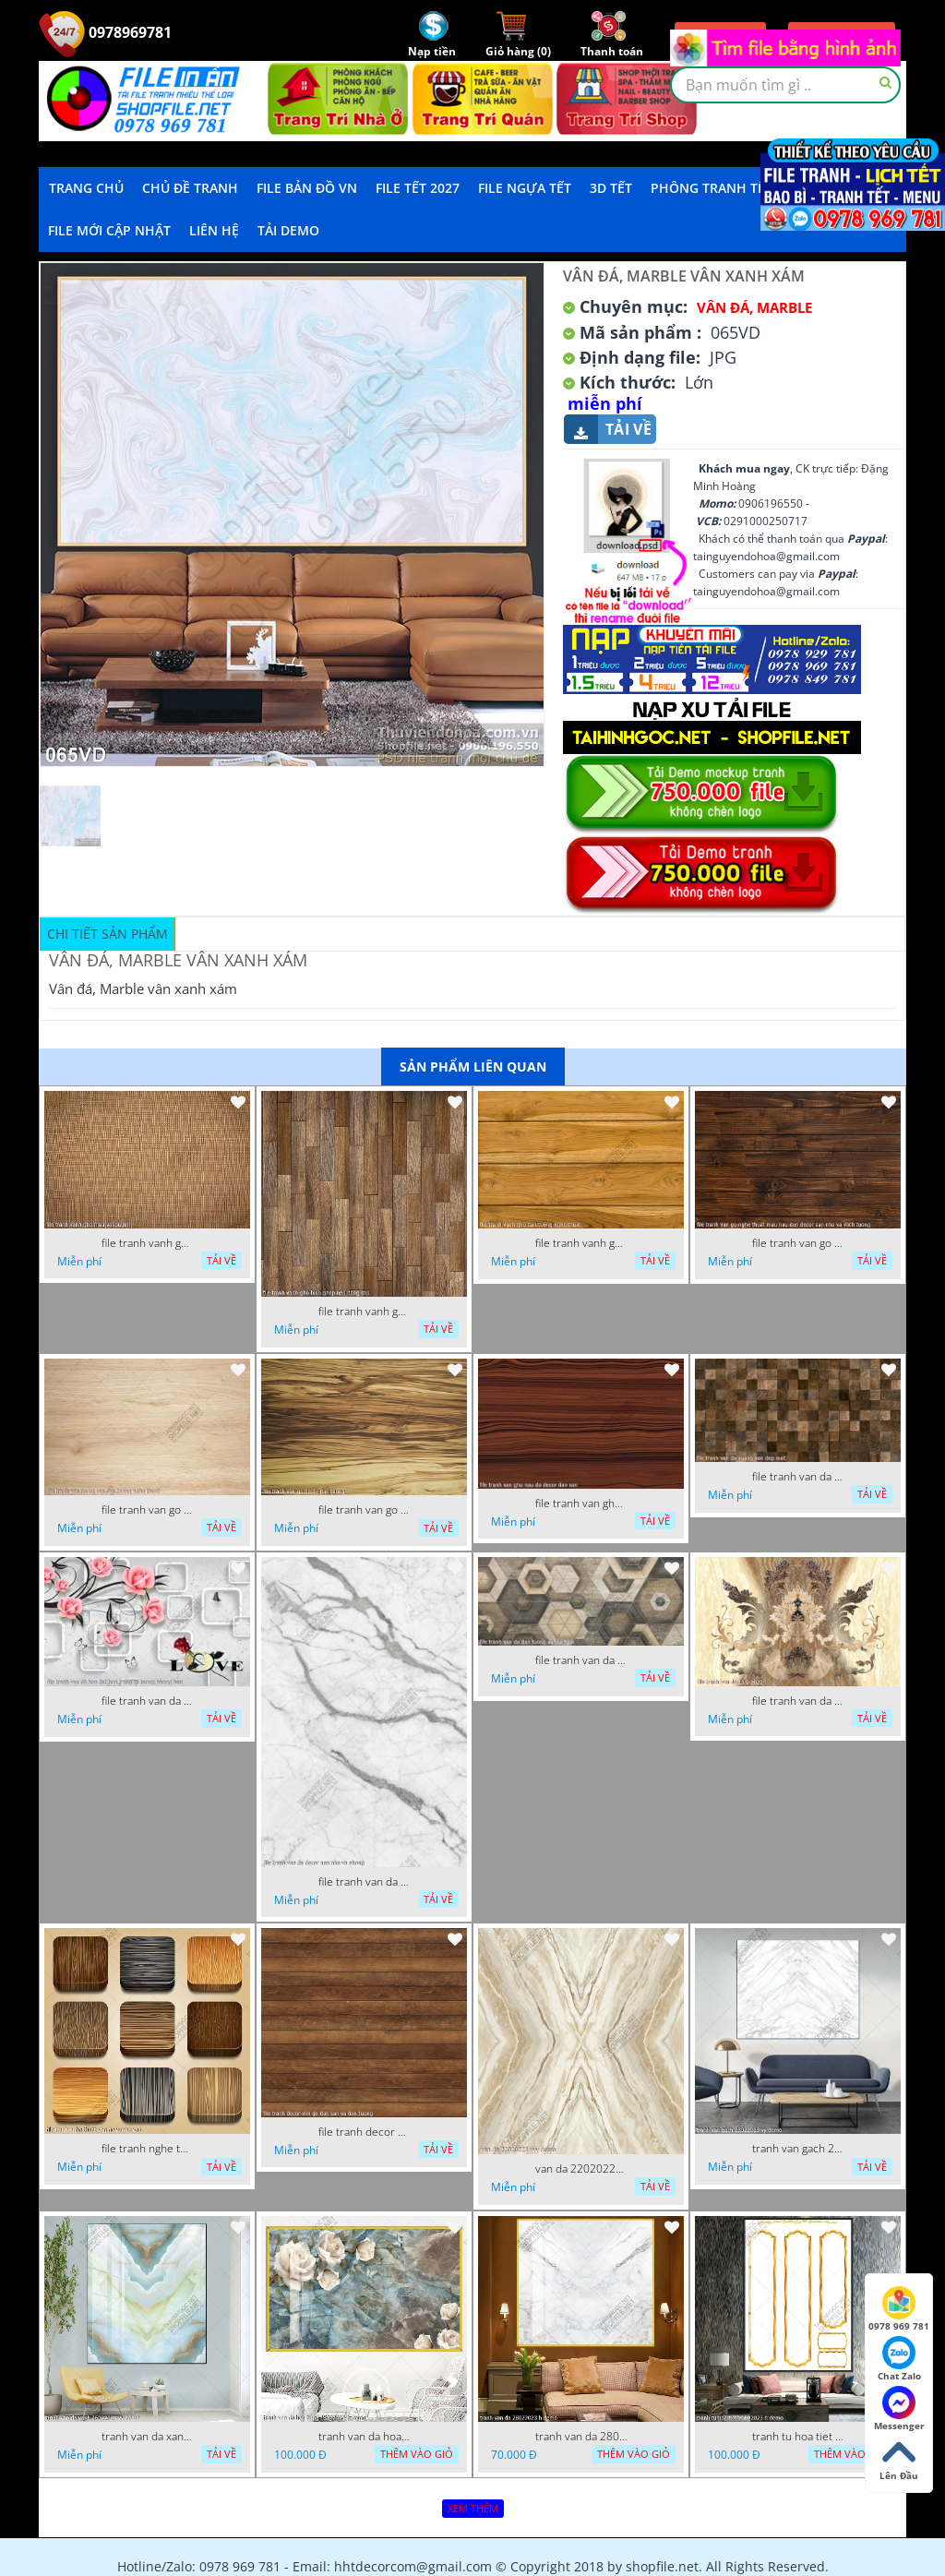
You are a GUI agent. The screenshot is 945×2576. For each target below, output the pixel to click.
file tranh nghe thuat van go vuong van (148, 2148)
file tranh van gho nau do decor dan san (581, 1503)
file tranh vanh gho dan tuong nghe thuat (581, 1243)
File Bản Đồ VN (307, 188)
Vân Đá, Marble (754, 307)
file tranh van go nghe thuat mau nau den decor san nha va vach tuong (798, 1243)
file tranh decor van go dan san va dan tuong (364, 2132)
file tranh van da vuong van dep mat (798, 1476)
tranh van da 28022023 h (581, 2436)
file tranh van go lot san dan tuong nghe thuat (148, 1510)
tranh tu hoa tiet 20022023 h (798, 2436)
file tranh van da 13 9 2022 (798, 1701)
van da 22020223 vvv (581, 2169)
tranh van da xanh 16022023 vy (148, 2436)
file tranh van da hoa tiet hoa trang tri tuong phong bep (148, 1701)
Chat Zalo (899, 2359)
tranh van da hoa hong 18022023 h (364, 2436)
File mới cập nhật (109, 230)
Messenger (899, 2409)
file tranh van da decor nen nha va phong (364, 1881)
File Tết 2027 (418, 188)
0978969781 (105, 32)
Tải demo (288, 230)
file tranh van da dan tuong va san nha (581, 1660)
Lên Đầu (898, 2459)
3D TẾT (611, 188)
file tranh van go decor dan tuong (364, 1510)
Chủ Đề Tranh (190, 188)
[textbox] (785, 84)
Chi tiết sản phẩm (107, 933)
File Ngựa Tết (524, 188)
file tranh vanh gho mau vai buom (148, 1243)
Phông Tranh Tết (711, 188)
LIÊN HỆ (214, 230)
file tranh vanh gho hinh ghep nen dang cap (364, 1311)
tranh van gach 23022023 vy (798, 2148)
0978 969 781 (898, 2309)
